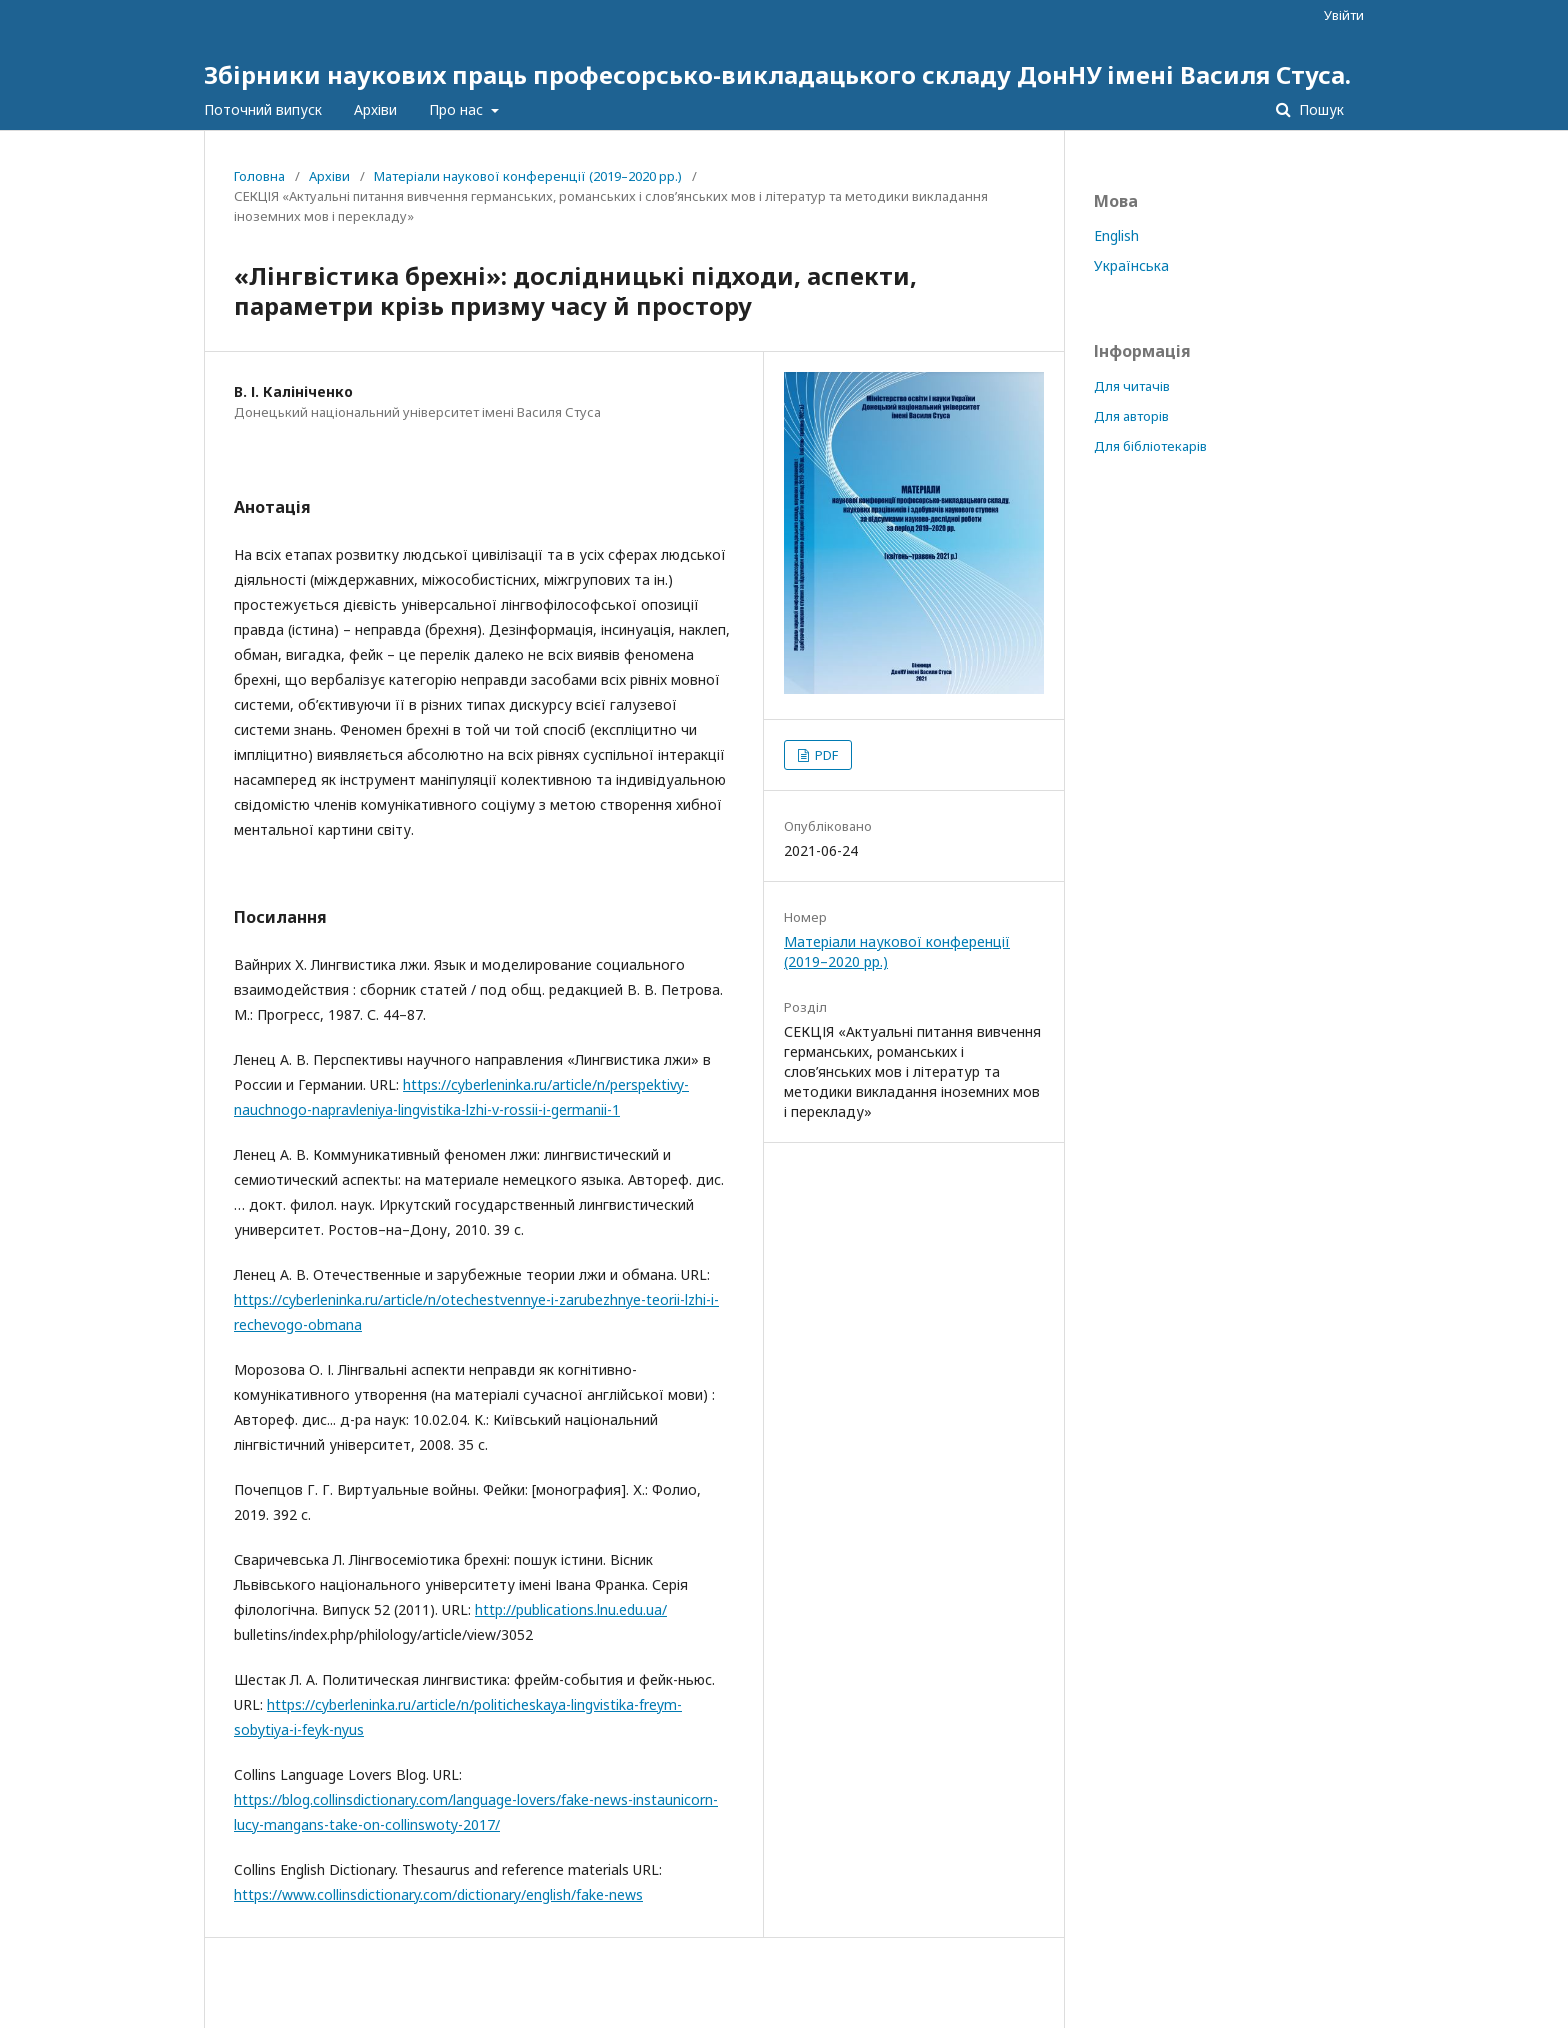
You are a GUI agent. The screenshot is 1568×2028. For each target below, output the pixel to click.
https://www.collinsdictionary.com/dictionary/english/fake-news (438, 1894)
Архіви (375, 109)
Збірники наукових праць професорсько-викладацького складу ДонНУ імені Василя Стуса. (777, 74)
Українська (1131, 265)
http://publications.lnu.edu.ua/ (571, 1609)
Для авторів (1131, 416)
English (1116, 235)
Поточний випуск (263, 109)
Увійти (1344, 15)
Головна (259, 176)
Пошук (1319, 109)
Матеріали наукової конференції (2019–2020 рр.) (528, 176)
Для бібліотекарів (1150, 446)
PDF (825, 755)
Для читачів (1132, 386)
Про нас (458, 109)
